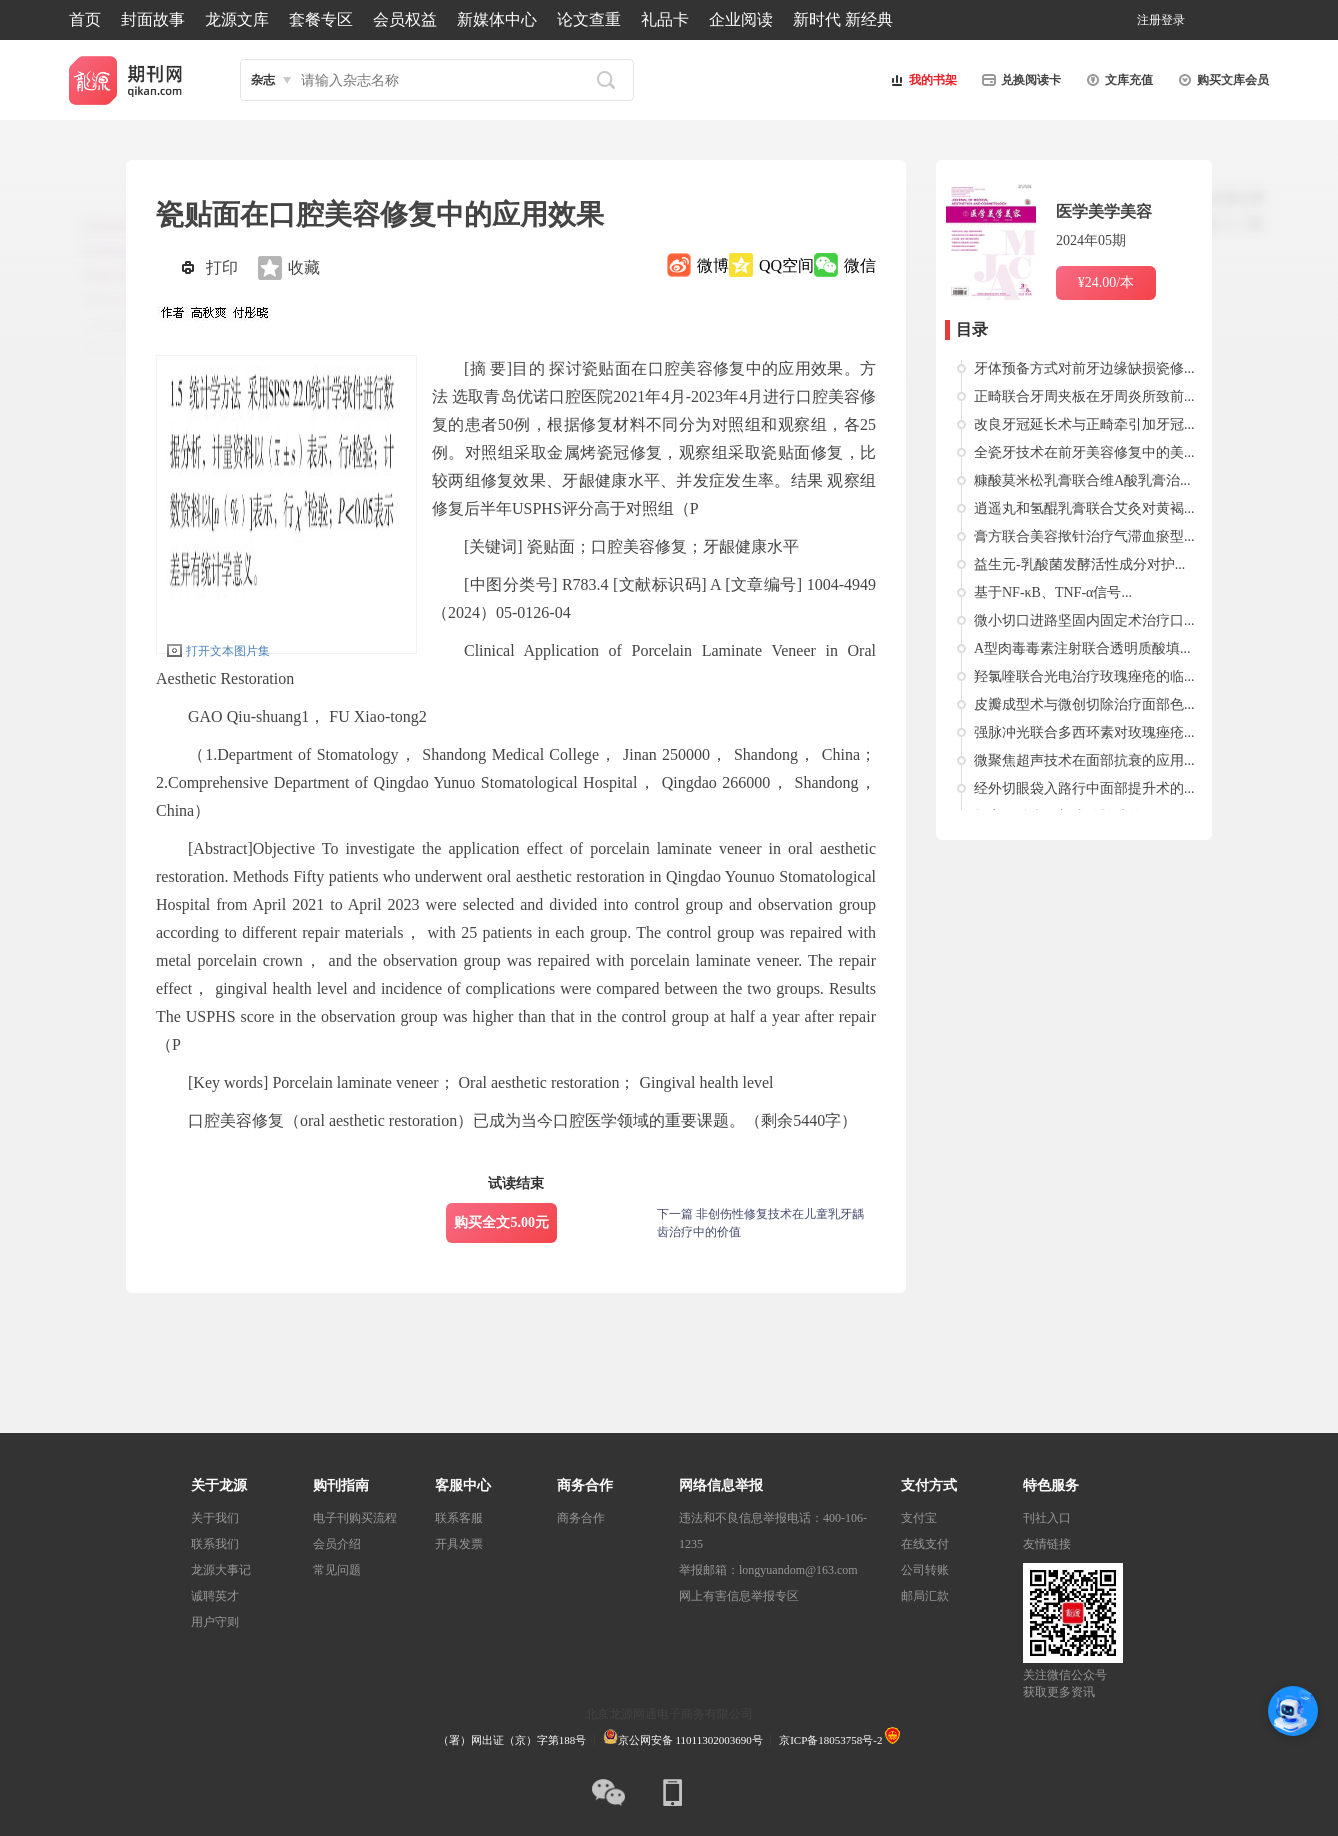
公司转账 (925, 1570)
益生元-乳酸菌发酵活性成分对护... (1079, 564)
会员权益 (405, 19)
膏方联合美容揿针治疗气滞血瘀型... (1084, 536)
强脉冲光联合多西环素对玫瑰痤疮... (1084, 732)
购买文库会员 (1221, 80)
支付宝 (919, 1518)
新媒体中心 (497, 19)
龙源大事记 (221, 1570)
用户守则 (215, 1622)
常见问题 (337, 1570)
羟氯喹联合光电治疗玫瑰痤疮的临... (1084, 676)
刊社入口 (1047, 1518)
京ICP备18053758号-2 (830, 1740)
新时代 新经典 (843, 19)
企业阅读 (741, 19)
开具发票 (459, 1544)
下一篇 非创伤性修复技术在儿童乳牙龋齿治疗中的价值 (760, 1223)
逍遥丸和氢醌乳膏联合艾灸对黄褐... (1084, 508)
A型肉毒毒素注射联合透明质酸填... (1082, 648)
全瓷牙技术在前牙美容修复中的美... (1084, 452)
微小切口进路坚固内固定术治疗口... (1084, 620)
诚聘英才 (215, 1596)
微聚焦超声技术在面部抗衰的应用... (1084, 760)
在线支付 (925, 1544)
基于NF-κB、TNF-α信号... (1053, 592)
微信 (860, 265)
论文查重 (589, 19)
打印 (222, 267)
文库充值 (1117, 80)
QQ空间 (786, 265)
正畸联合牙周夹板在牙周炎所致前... (1084, 396)
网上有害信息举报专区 (739, 1596)
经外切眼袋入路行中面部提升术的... (1084, 788)
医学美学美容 (1104, 211)
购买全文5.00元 (501, 1222)
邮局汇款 (925, 1596)
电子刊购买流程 (355, 1518)
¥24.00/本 (1106, 282)
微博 (713, 265)
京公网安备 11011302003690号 (683, 1740)
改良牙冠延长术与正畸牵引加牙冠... (1084, 424)
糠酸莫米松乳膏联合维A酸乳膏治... (1082, 480)
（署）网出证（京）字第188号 (512, 1740)
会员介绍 (337, 1544)
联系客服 (459, 1518)
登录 (1173, 20)
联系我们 (215, 1544)
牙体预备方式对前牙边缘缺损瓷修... (1084, 368)
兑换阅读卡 (1019, 80)
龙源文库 (237, 19)
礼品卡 (665, 19)
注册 (1149, 20)
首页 (85, 19)
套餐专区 (321, 19)
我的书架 (921, 80)
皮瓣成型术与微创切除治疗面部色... (1084, 704)
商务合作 (581, 1518)
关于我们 (215, 1518)
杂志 (263, 80)
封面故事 (153, 19)
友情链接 (1047, 1544)
